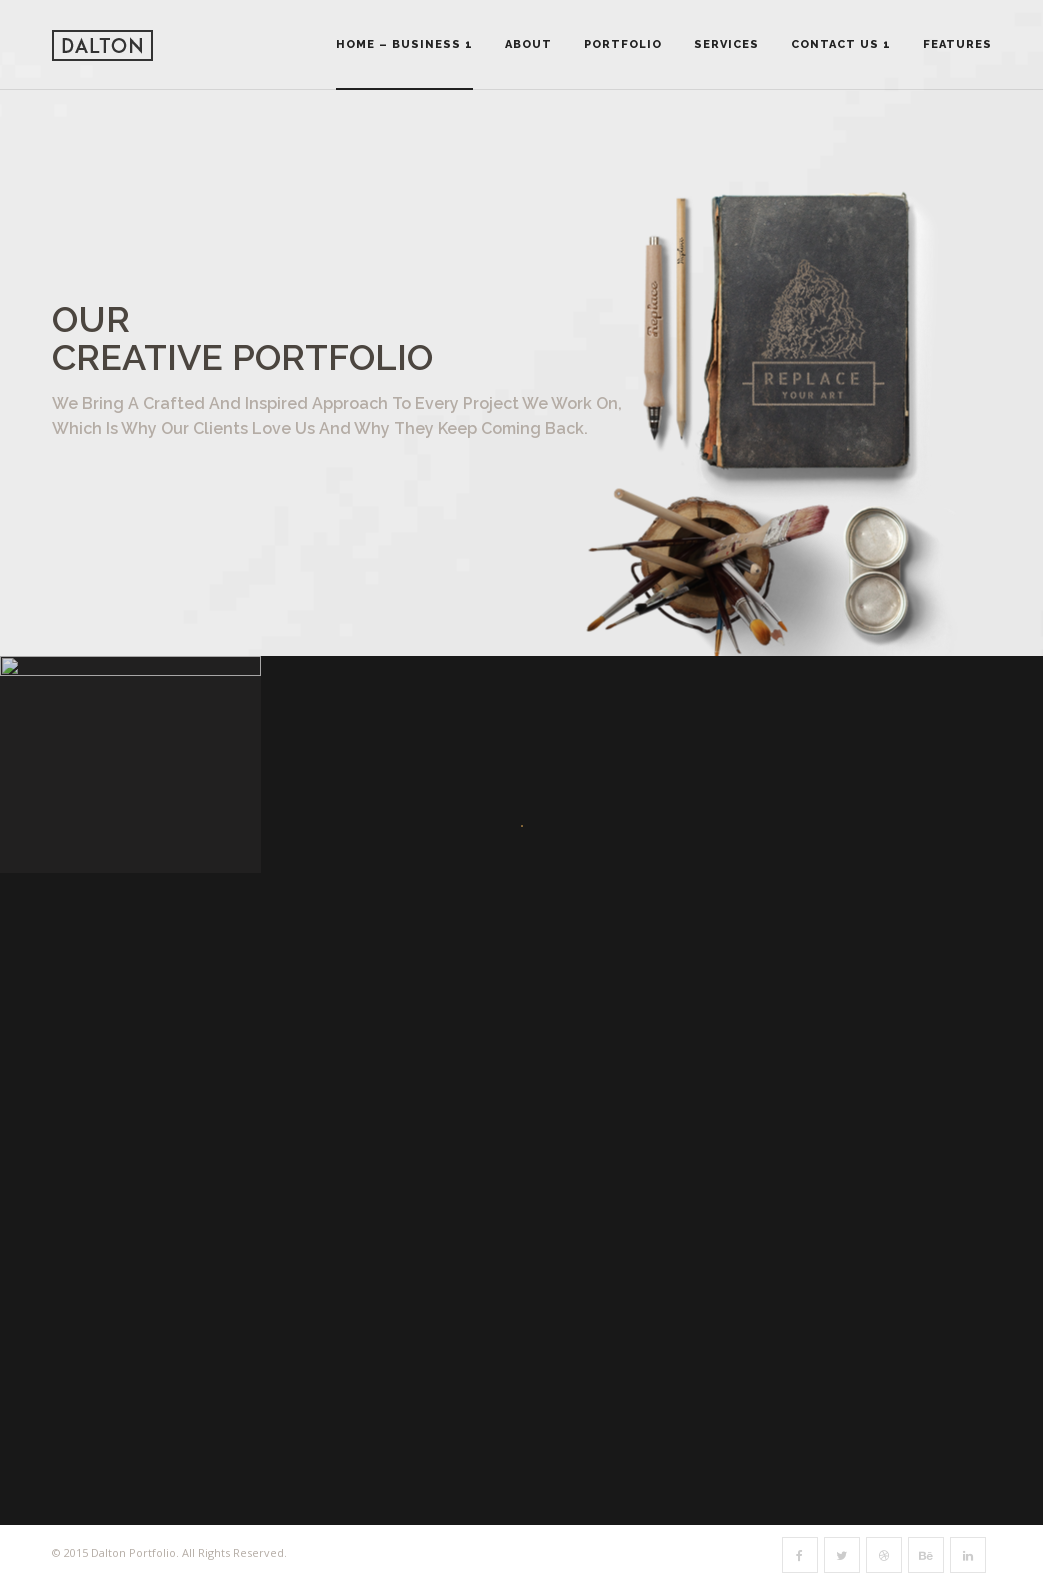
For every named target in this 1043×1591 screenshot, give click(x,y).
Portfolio (623, 44)
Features (957, 44)
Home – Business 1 (404, 44)
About (528, 44)
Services (726, 44)
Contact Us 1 (841, 44)
